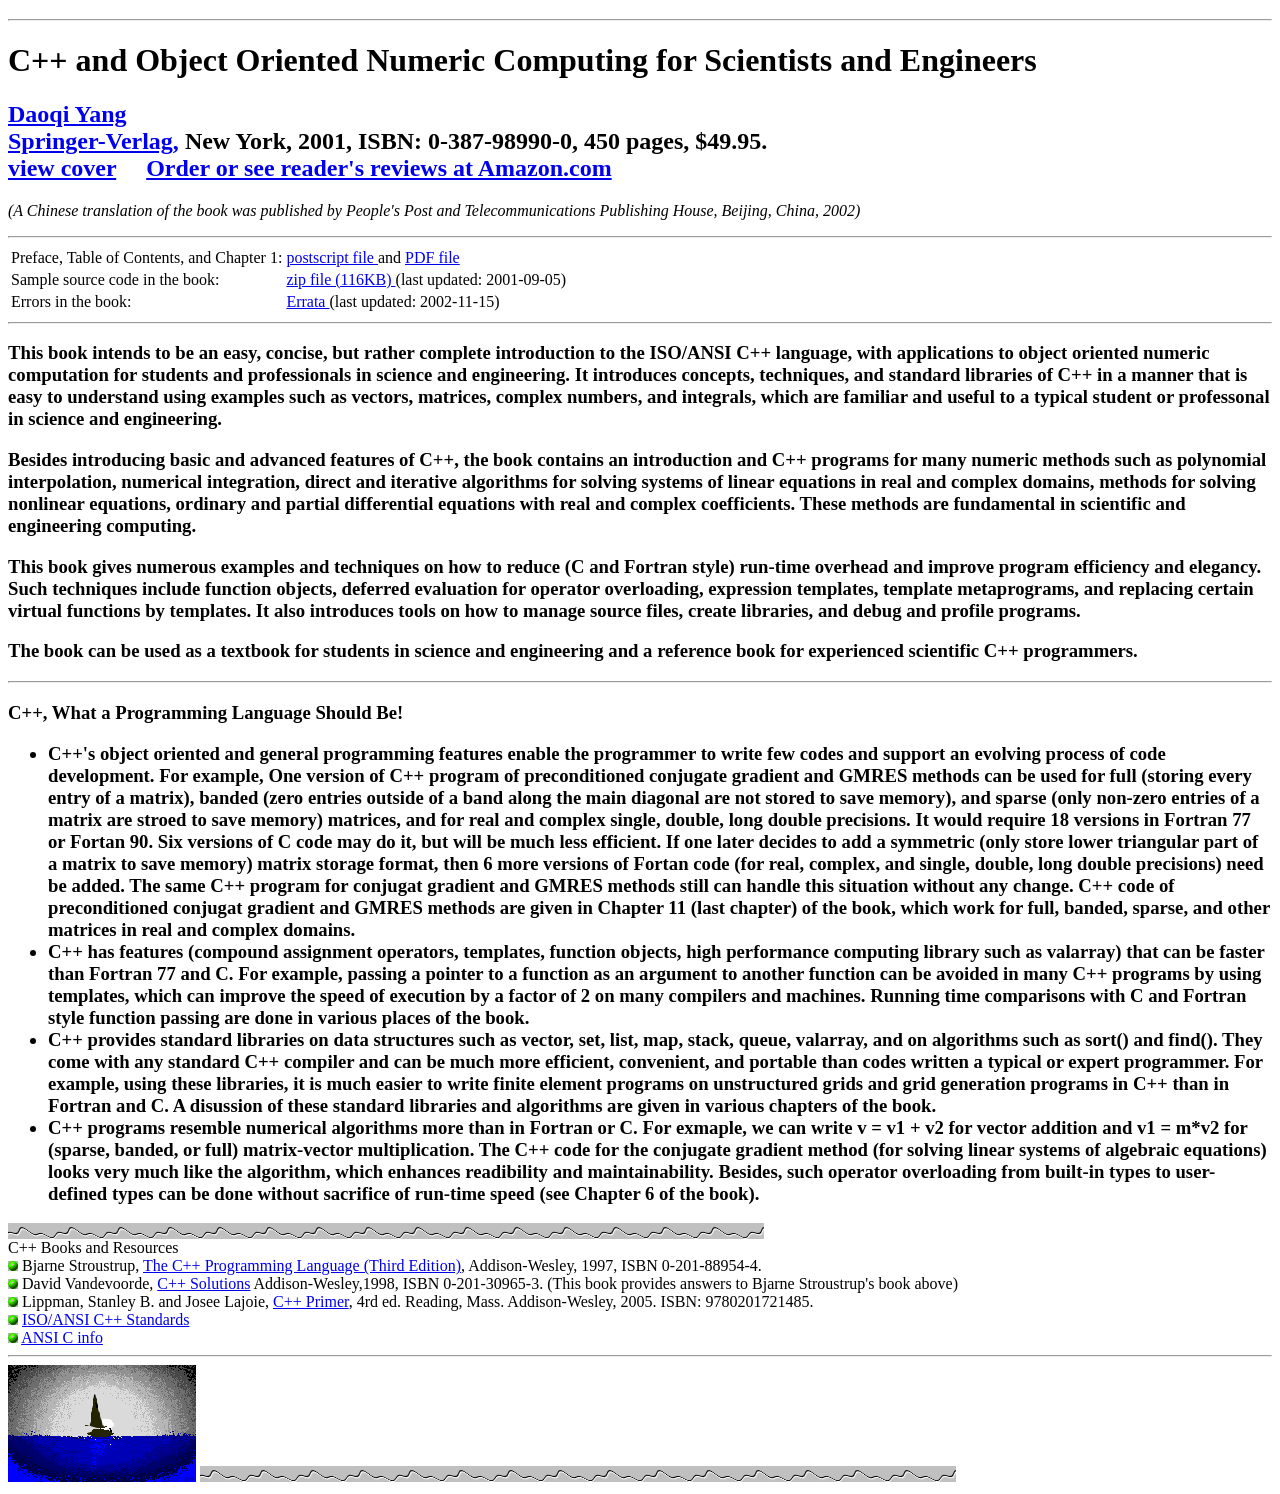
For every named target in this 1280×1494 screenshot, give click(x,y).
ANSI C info (62, 1337)
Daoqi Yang (67, 114)
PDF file (432, 257)
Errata (307, 301)
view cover (62, 168)
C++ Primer (311, 1301)
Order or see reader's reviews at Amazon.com (378, 168)
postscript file (332, 257)
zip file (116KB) (340, 279)
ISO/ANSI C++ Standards (105, 1319)
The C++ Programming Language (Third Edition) (302, 1265)
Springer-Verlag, (93, 141)
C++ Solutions (203, 1283)
